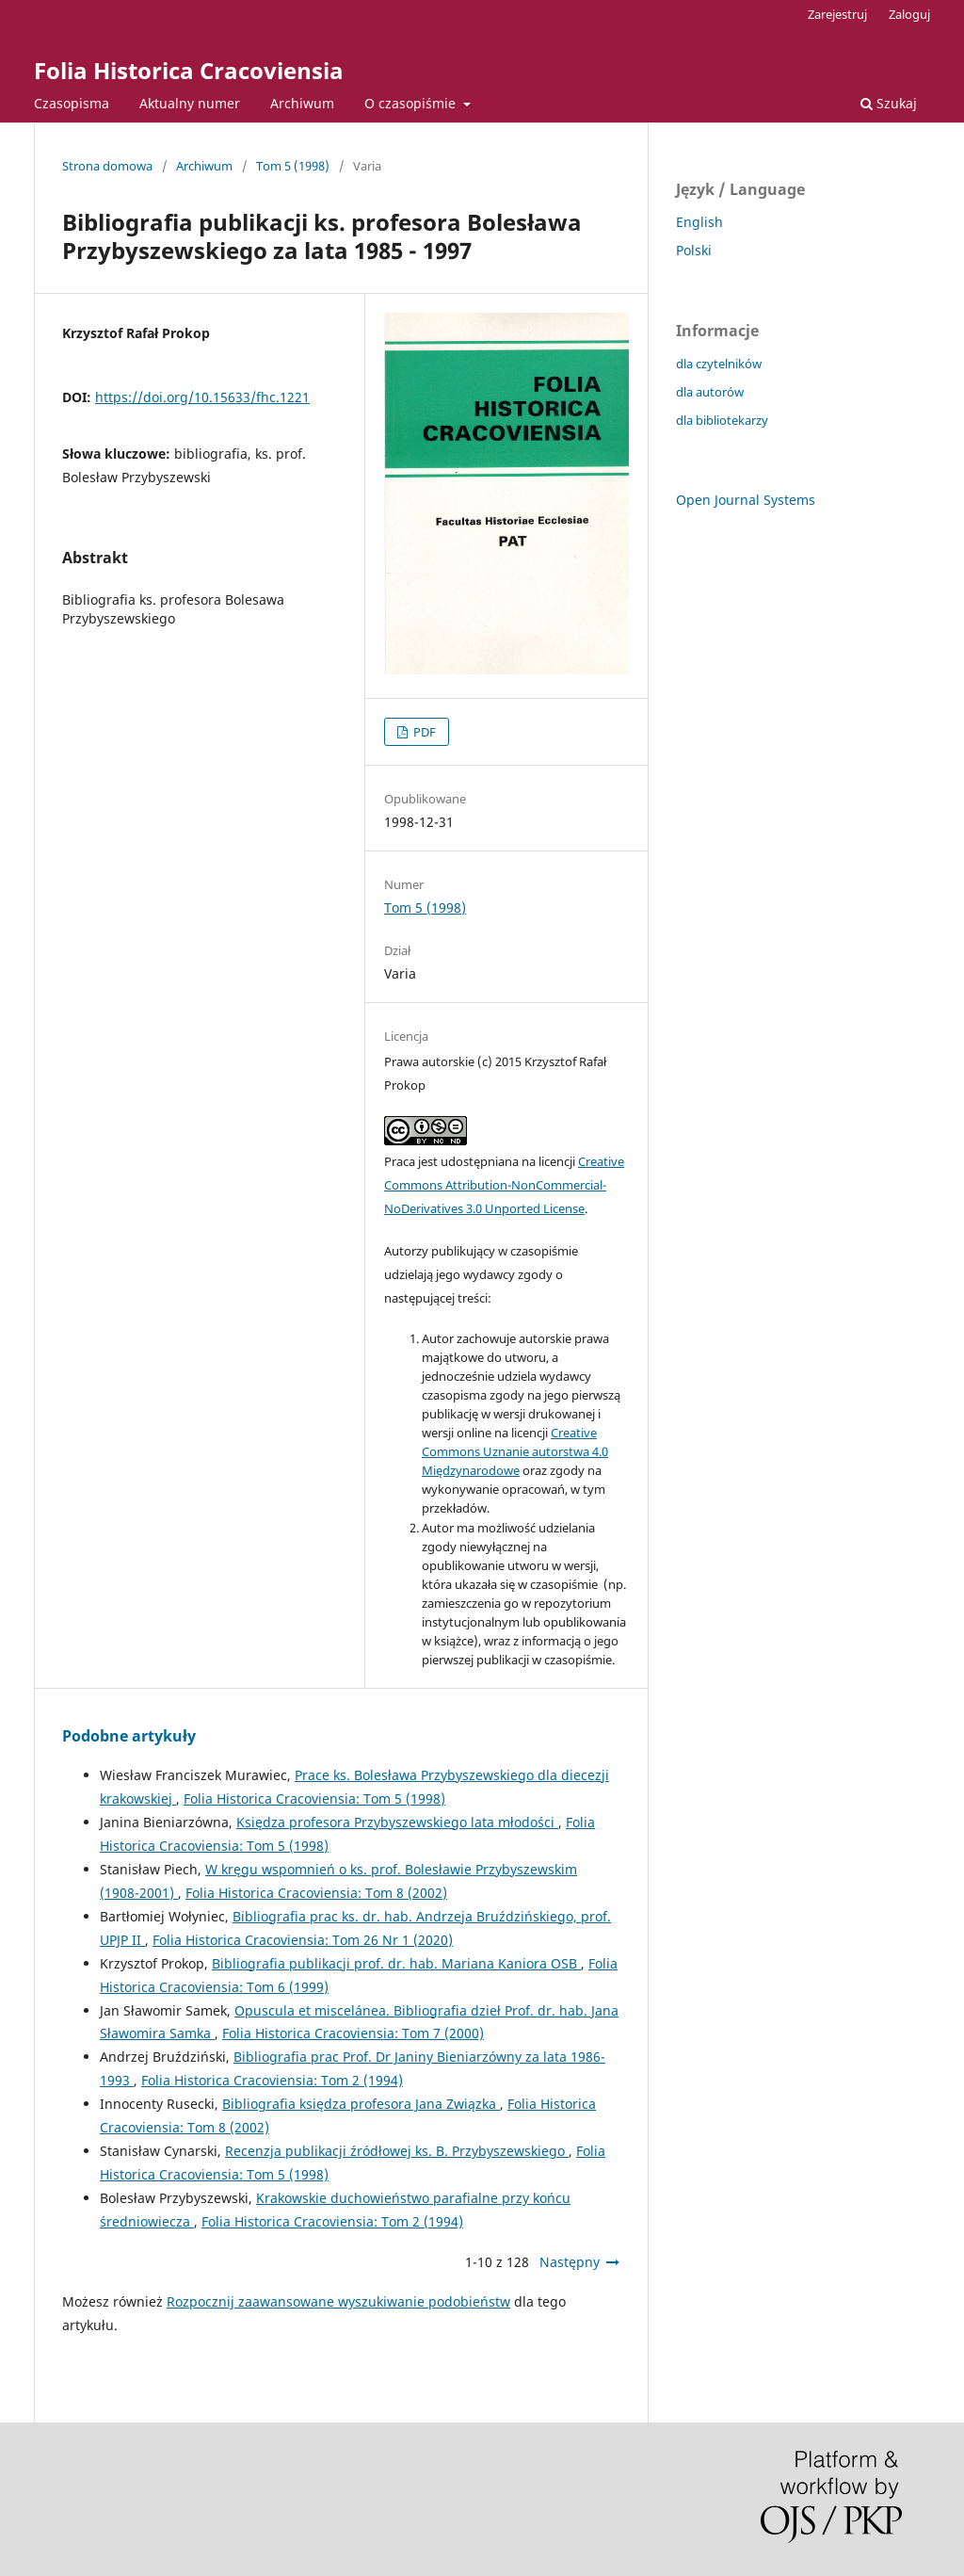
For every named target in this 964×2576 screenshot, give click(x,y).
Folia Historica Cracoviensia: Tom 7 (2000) (353, 2033)
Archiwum (302, 103)
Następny (569, 2262)
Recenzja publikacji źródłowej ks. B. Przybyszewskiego (397, 2151)
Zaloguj (909, 14)
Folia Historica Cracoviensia (189, 70)
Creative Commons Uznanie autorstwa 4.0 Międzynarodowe (515, 1451)
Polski (694, 250)
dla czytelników (719, 363)
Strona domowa (107, 165)
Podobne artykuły (129, 1735)
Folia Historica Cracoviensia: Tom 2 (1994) (272, 2080)
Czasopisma (71, 103)
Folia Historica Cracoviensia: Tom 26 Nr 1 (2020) (303, 1940)
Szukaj (888, 103)
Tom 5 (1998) (292, 165)
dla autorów (710, 391)
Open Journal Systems (745, 500)
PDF (423, 731)
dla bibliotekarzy (722, 420)
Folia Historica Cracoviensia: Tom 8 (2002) (316, 1893)
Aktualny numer (189, 103)
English (699, 222)
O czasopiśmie (411, 103)
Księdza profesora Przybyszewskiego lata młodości (397, 1822)
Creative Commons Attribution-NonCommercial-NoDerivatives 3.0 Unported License (504, 1185)
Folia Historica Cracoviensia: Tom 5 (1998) (314, 1798)
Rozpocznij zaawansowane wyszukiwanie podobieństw (338, 2301)
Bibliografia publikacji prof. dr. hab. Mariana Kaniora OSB (396, 1963)
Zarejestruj (837, 14)
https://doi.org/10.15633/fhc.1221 (202, 397)
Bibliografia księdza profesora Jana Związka (361, 2104)
